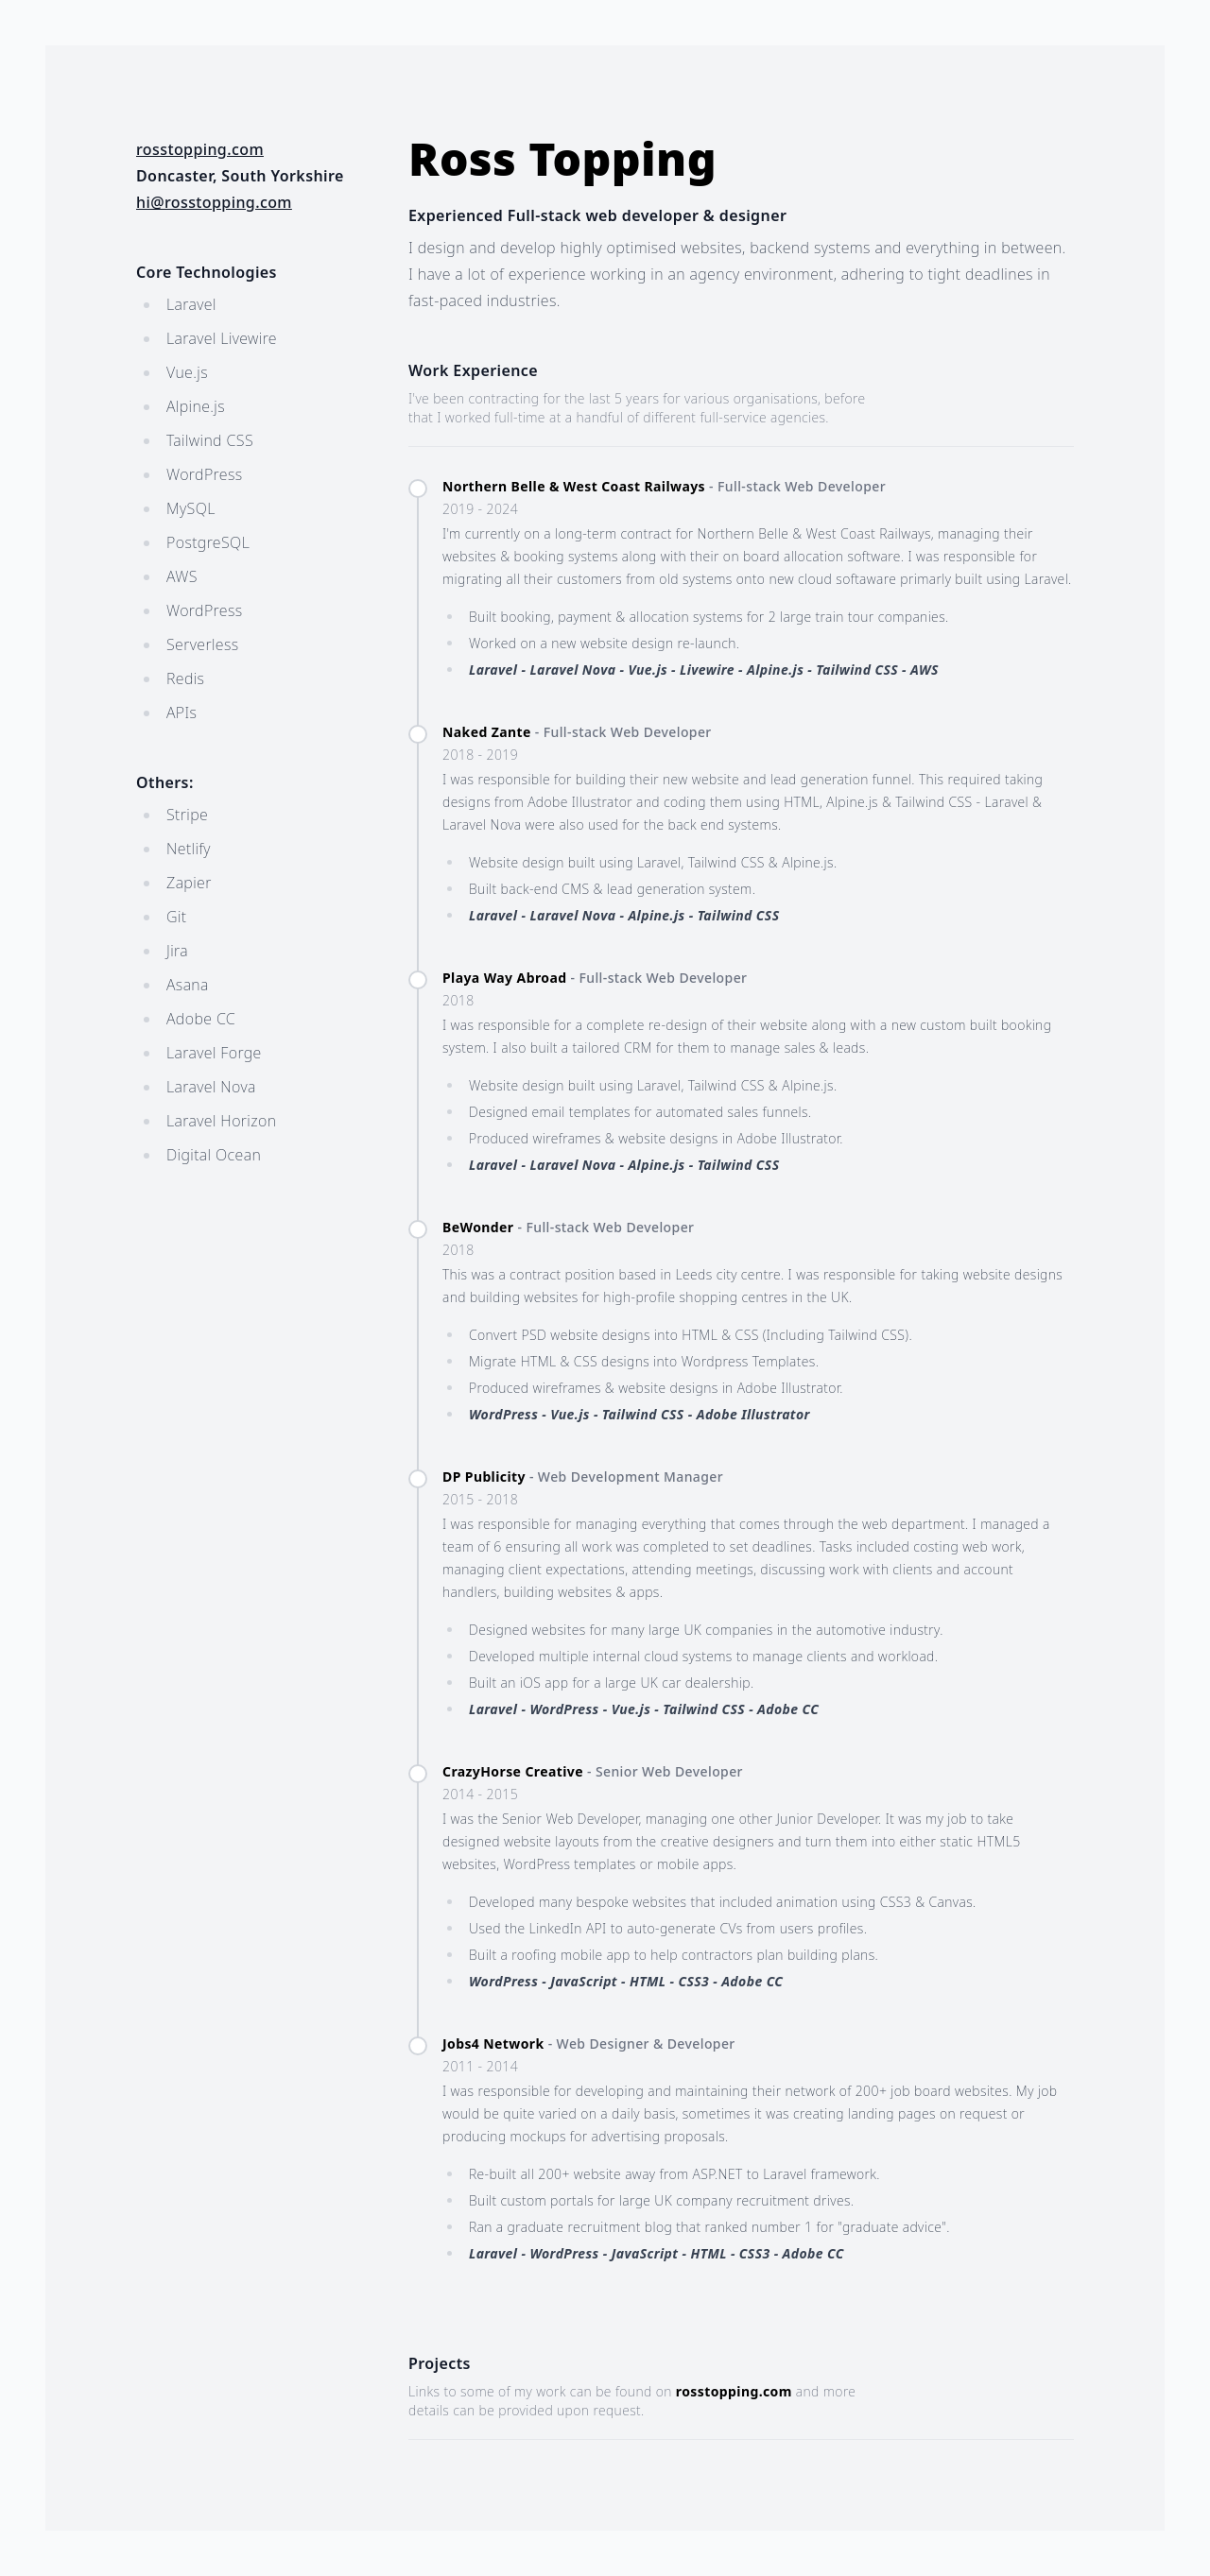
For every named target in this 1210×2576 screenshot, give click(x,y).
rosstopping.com (200, 149)
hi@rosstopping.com (214, 202)
